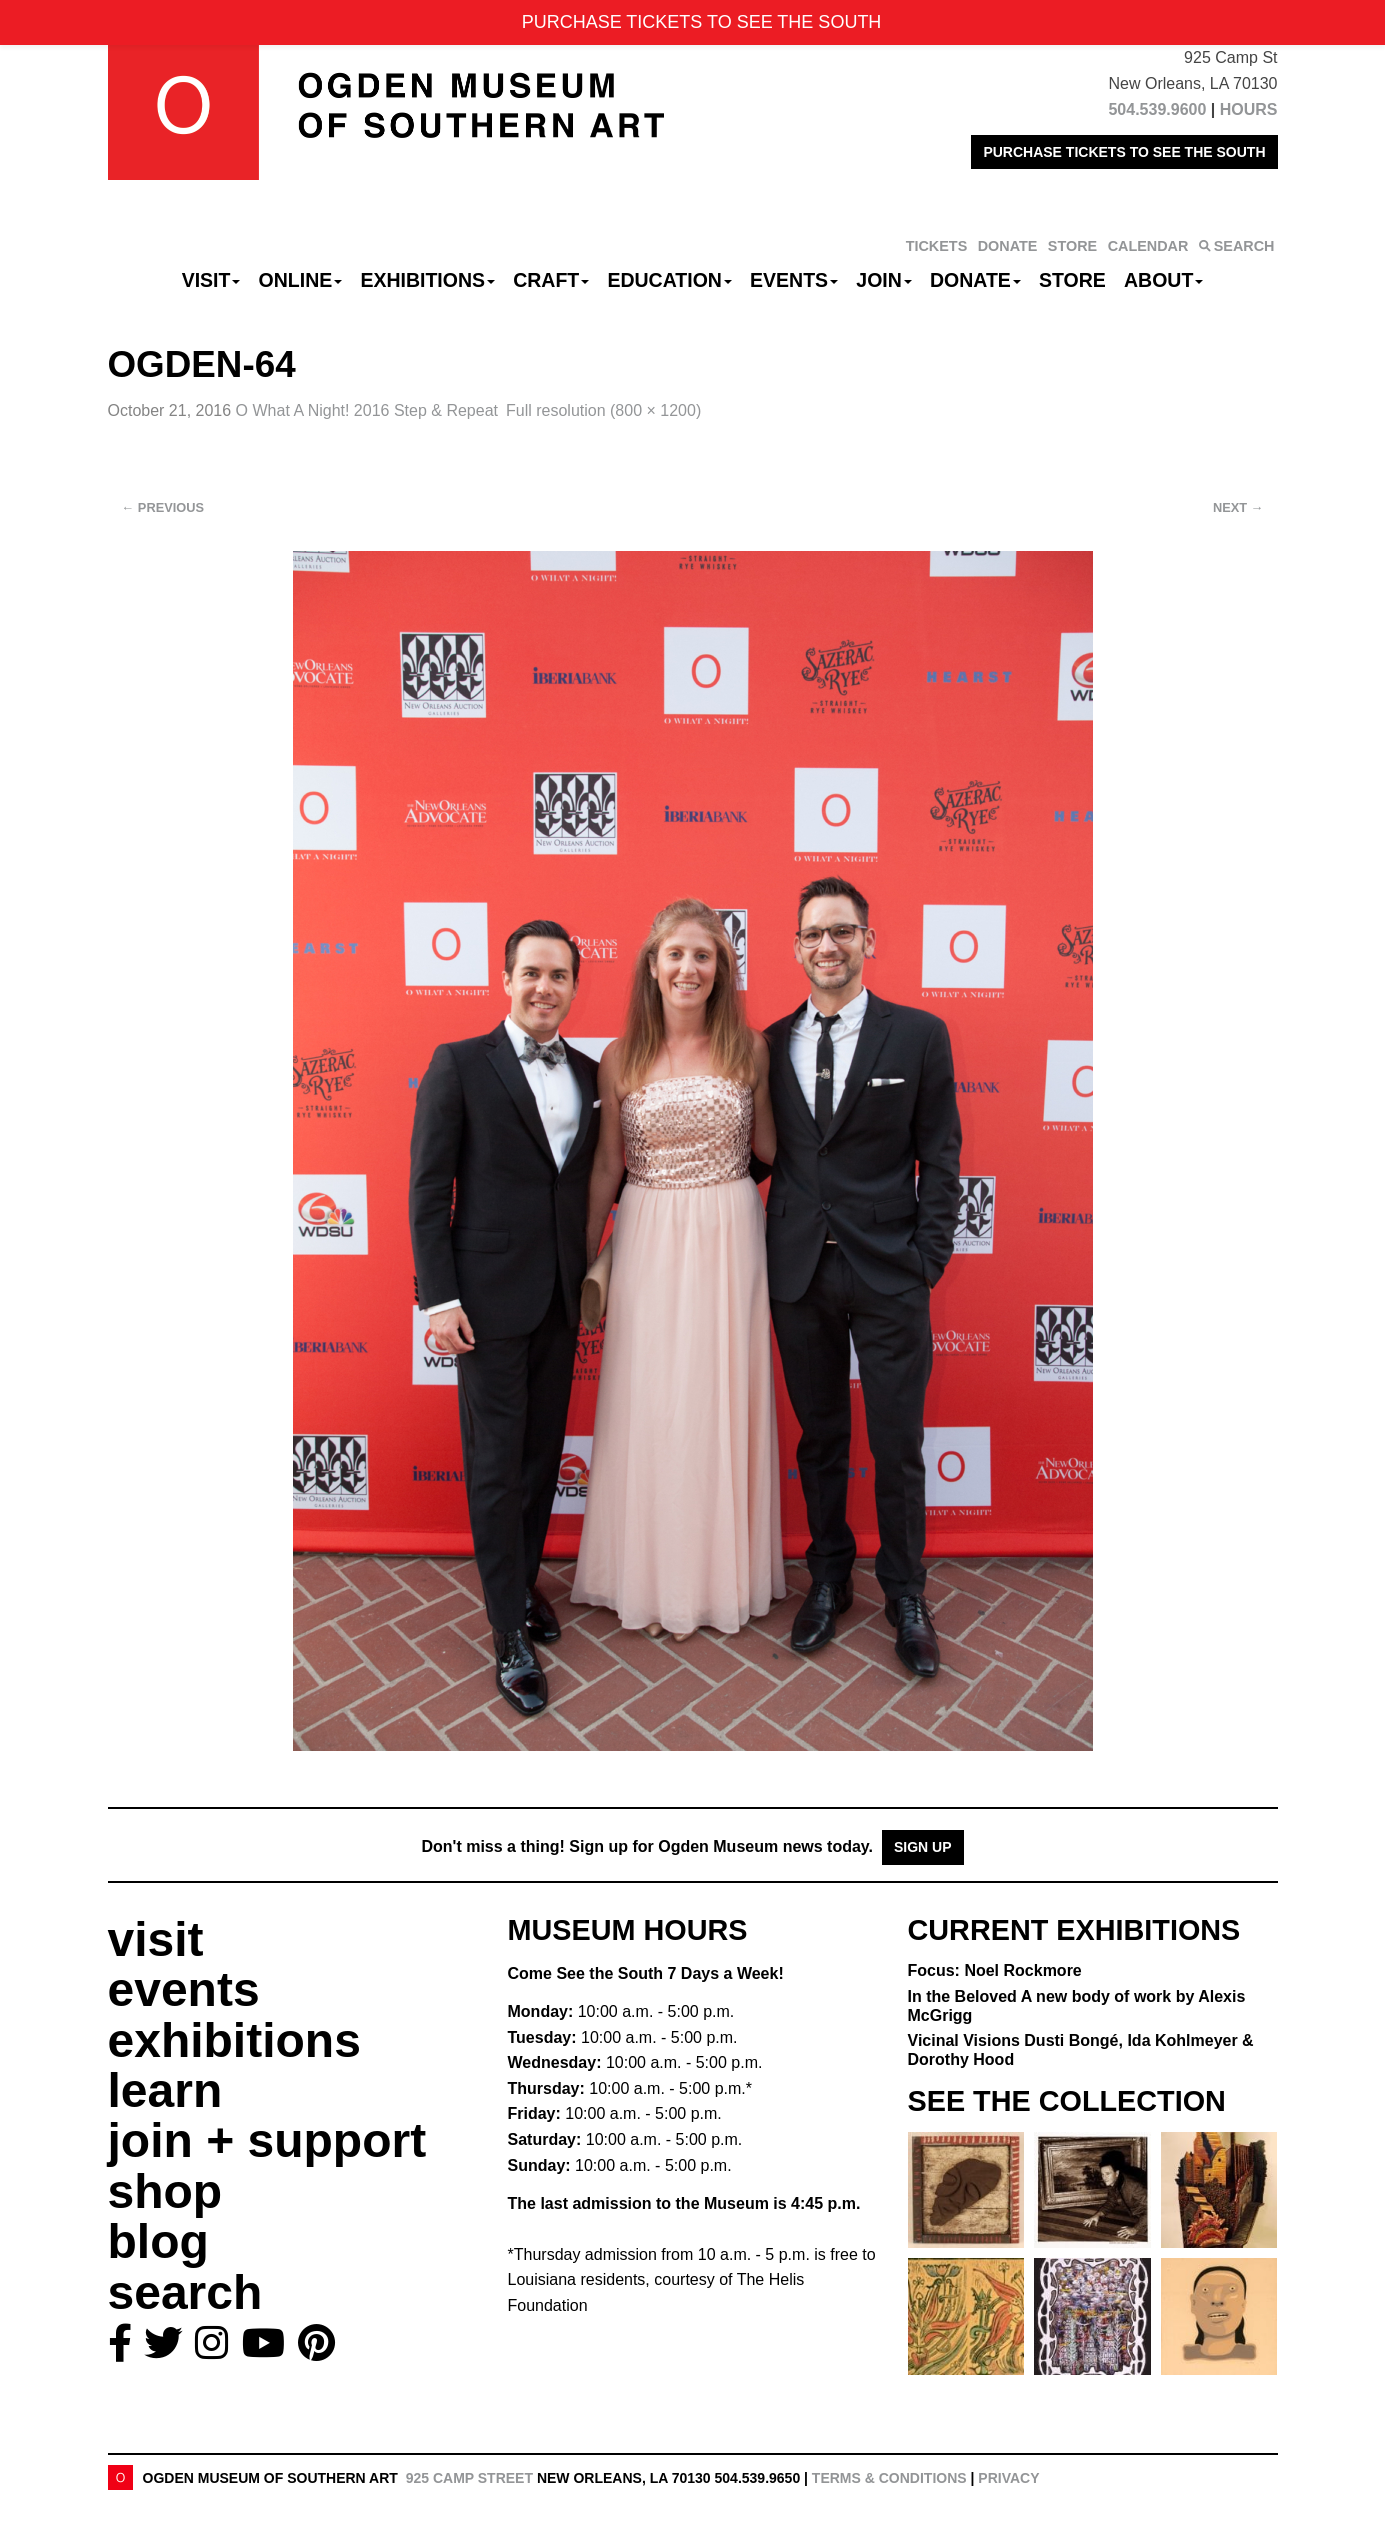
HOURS (1249, 109)
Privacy (1008, 2478)
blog (158, 2241)
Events (794, 280)
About (1163, 280)
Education (669, 280)
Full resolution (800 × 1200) (603, 410)
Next (1238, 507)
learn (165, 2090)
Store (1072, 280)
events (184, 1989)
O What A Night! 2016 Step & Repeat (367, 410)
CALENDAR (1148, 246)
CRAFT (551, 280)
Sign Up (923, 1847)
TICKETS (937, 246)
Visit (211, 280)
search (185, 2292)
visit (156, 1939)
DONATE (1008, 246)
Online (301, 280)
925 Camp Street (469, 2478)
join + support (267, 2140)
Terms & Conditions (889, 2478)
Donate (975, 280)
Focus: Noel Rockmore (995, 1970)
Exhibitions (427, 280)
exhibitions (234, 2040)
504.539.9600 (1157, 109)
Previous (163, 507)
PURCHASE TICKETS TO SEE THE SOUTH (1124, 152)
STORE (1072, 246)
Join (884, 280)
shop (165, 2191)
